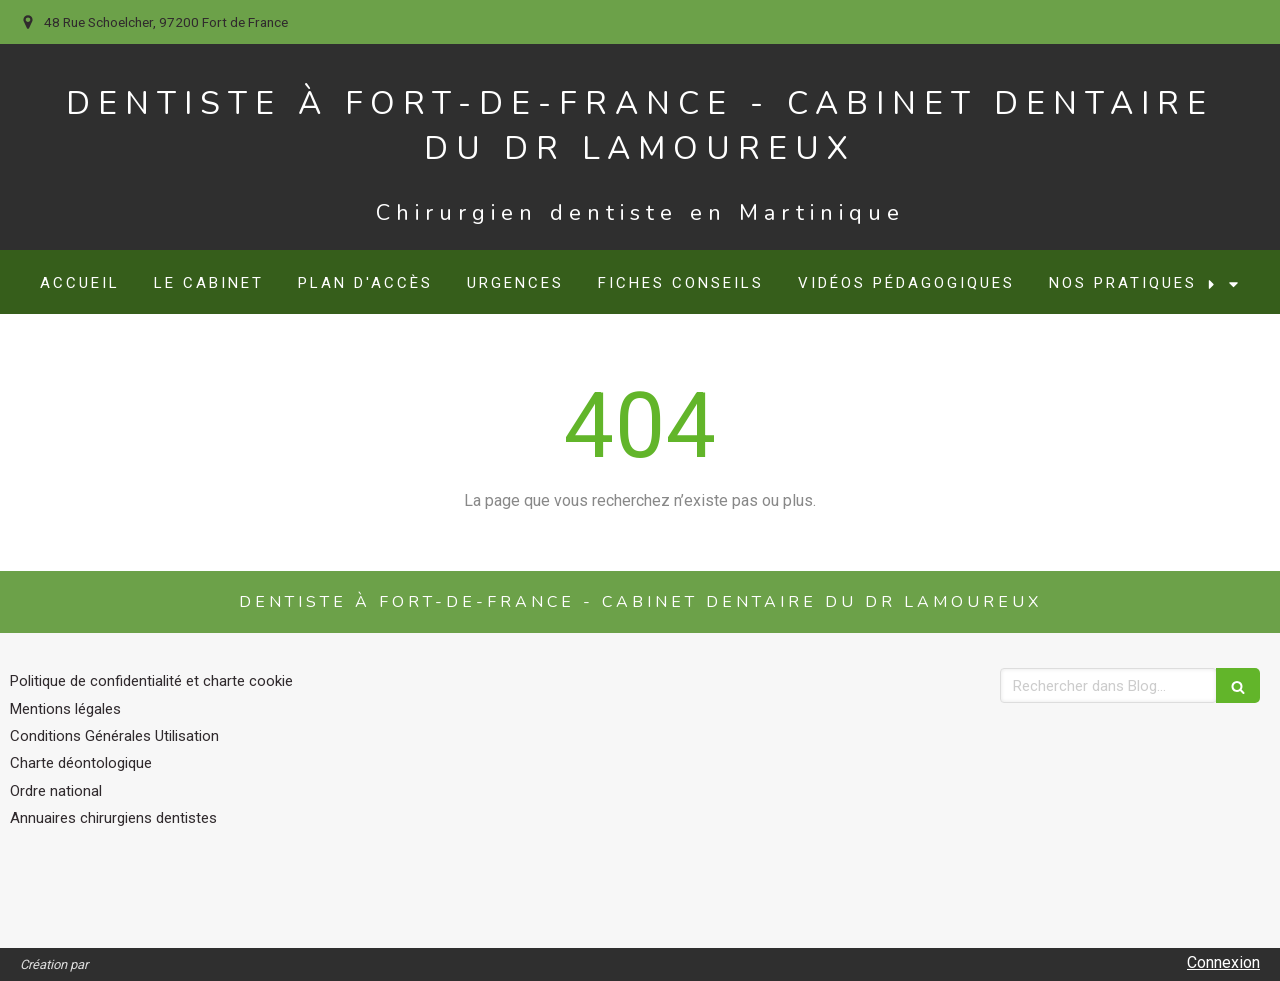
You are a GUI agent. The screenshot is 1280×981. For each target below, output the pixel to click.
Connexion (1223, 962)
